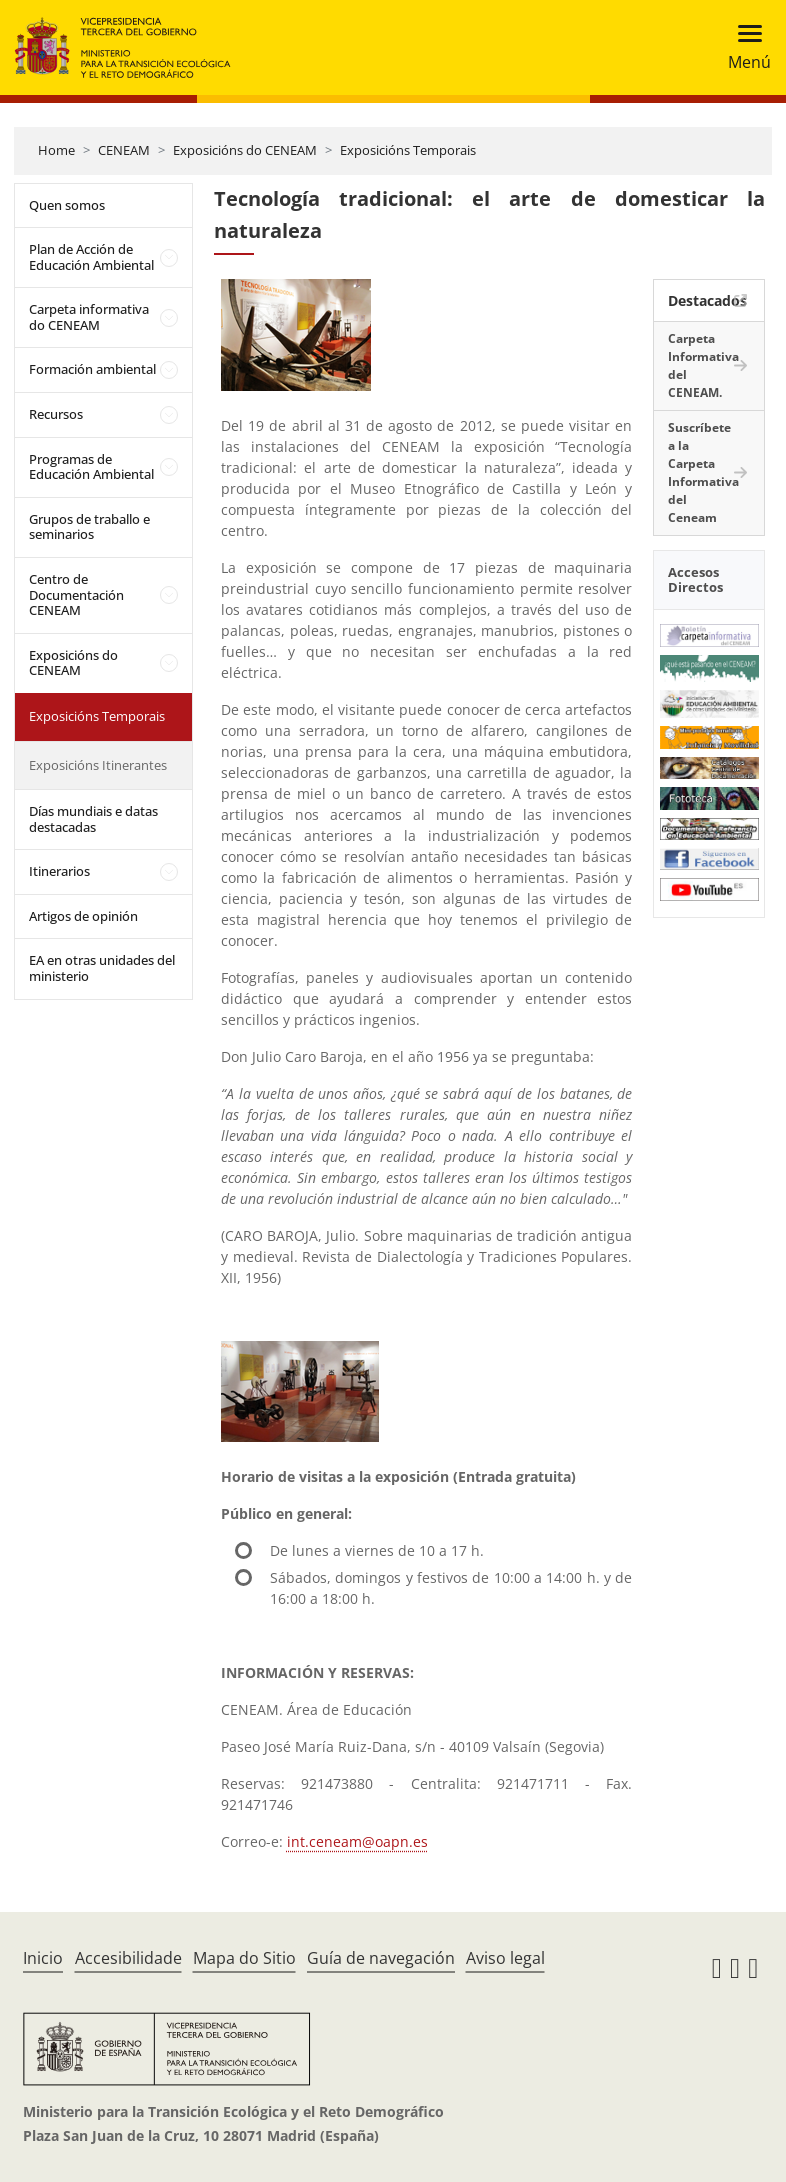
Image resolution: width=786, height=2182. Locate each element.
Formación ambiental (92, 369)
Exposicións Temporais (408, 150)
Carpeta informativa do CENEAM (89, 317)
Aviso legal (505, 1958)
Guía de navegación (381, 1958)
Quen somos (67, 205)
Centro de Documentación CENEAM (76, 594)
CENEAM (124, 150)
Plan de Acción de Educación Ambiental (91, 257)
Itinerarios (59, 871)
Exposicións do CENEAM (245, 150)
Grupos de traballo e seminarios (89, 527)
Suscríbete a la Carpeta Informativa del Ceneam (703, 472)
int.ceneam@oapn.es (357, 1841)
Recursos (56, 414)
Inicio (43, 1958)
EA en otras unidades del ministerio (102, 968)
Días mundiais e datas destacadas (93, 819)
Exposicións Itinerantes (98, 765)
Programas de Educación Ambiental (91, 467)
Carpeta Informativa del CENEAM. (703, 365)
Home (56, 150)
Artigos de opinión (83, 916)
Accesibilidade (128, 1958)
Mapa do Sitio (244, 1958)
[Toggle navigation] (743, 47)
